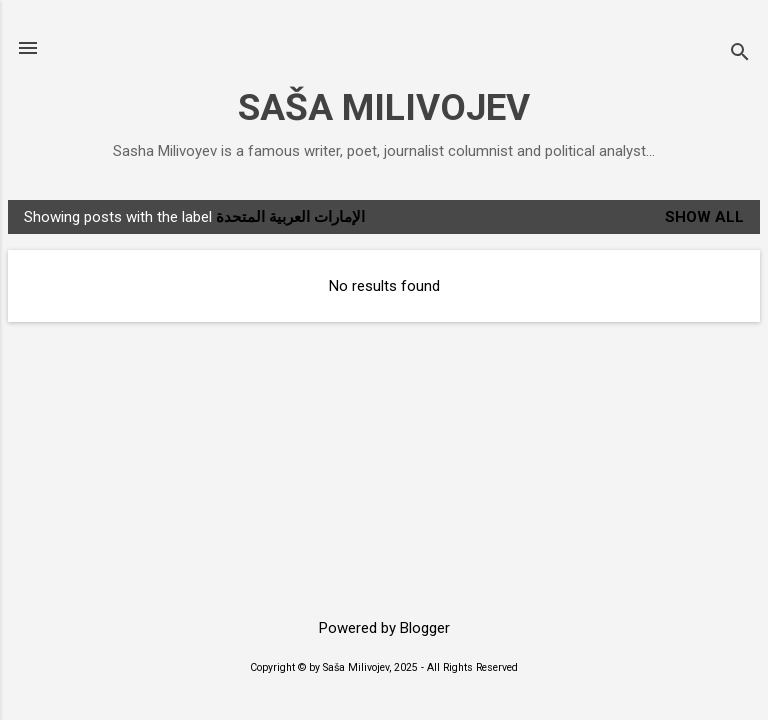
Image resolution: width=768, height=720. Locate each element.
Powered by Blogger (384, 628)
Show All (704, 217)
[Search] (740, 54)
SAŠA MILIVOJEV (384, 107)
